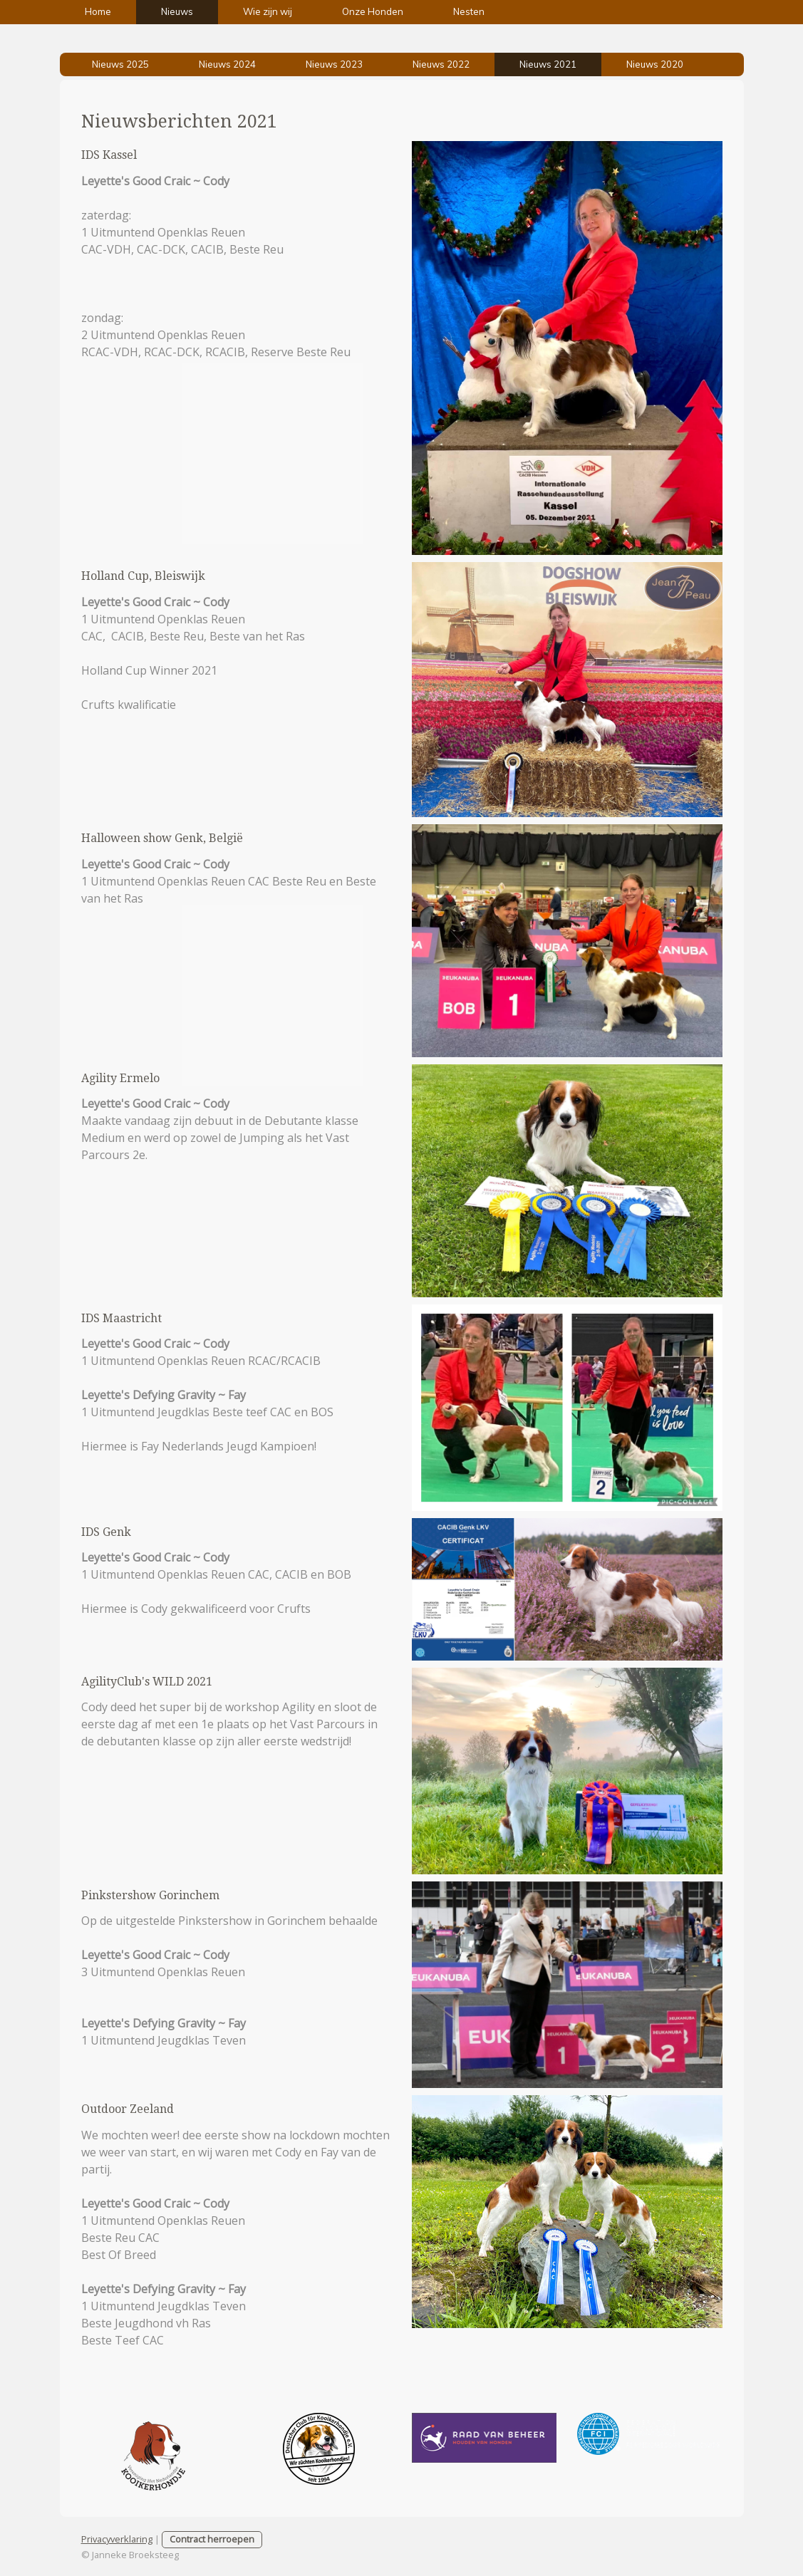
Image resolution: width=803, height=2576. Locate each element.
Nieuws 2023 (334, 64)
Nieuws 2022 (441, 64)
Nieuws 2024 (227, 64)
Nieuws (177, 11)
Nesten (469, 11)
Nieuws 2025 (120, 64)
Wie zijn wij (267, 11)
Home (98, 11)
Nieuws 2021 (547, 64)
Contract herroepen (212, 2539)
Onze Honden (372, 11)
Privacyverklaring (116, 2539)
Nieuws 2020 (654, 64)
